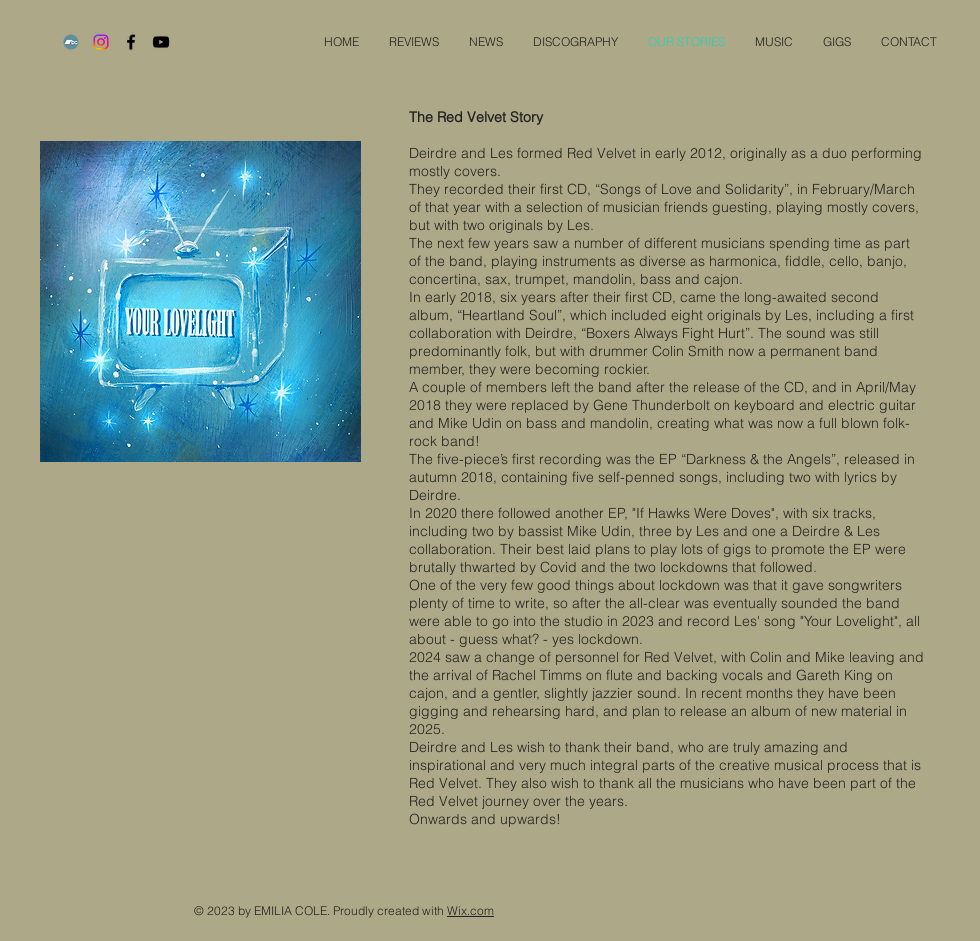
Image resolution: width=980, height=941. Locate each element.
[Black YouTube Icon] (161, 42)
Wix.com (470, 910)
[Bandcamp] (71, 42)
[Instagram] (101, 42)
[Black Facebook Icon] (131, 42)
